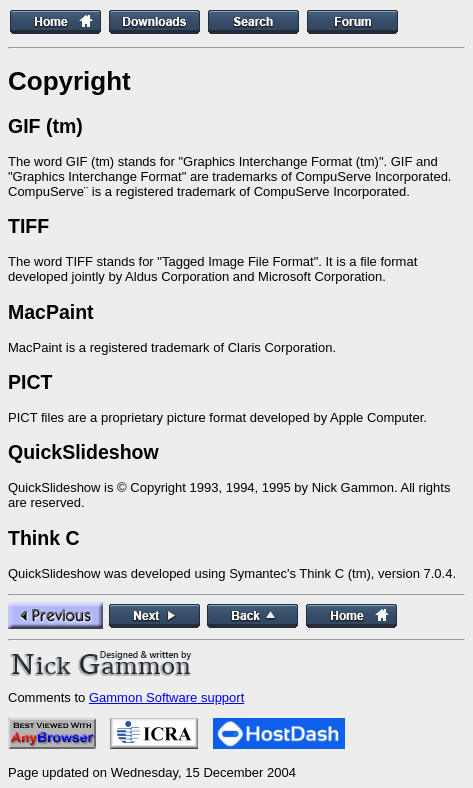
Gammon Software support (166, 697)
